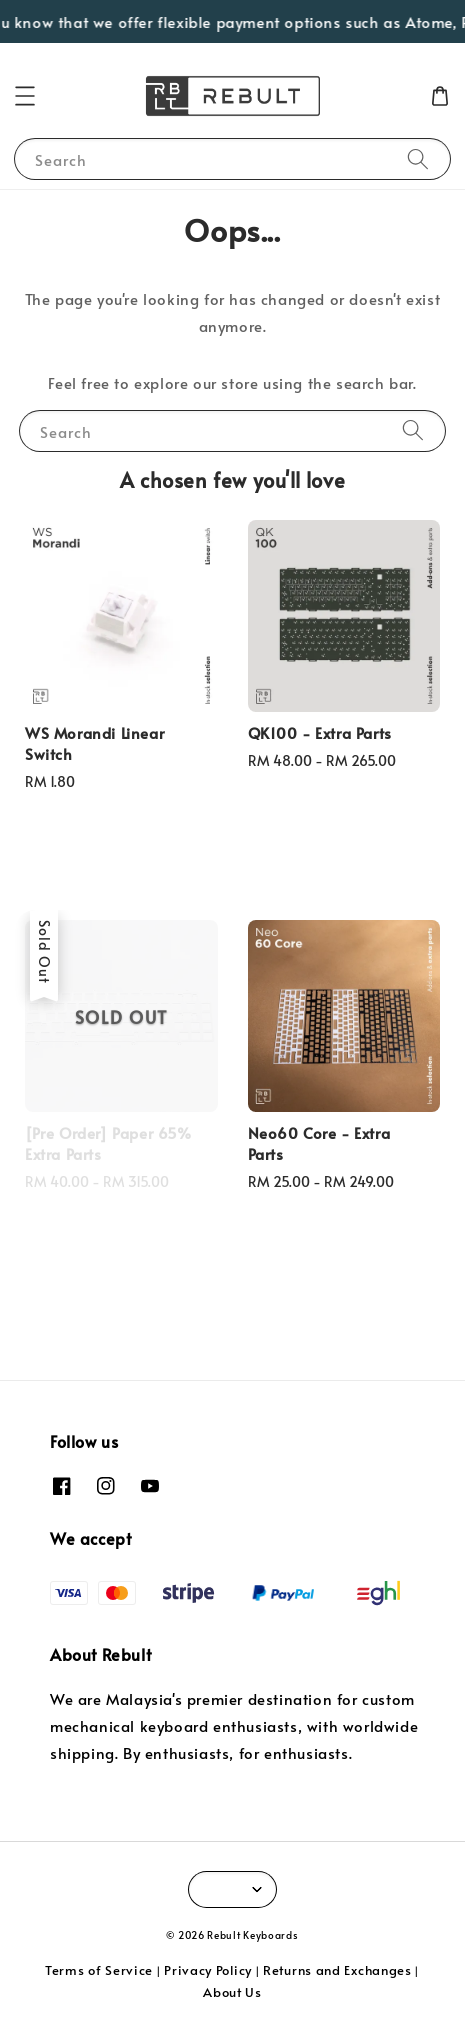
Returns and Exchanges (337, 1970)
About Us (232, 1992)
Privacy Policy (208, 1970)
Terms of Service (99, 1970)
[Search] (418, 158)
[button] (25, 96)
